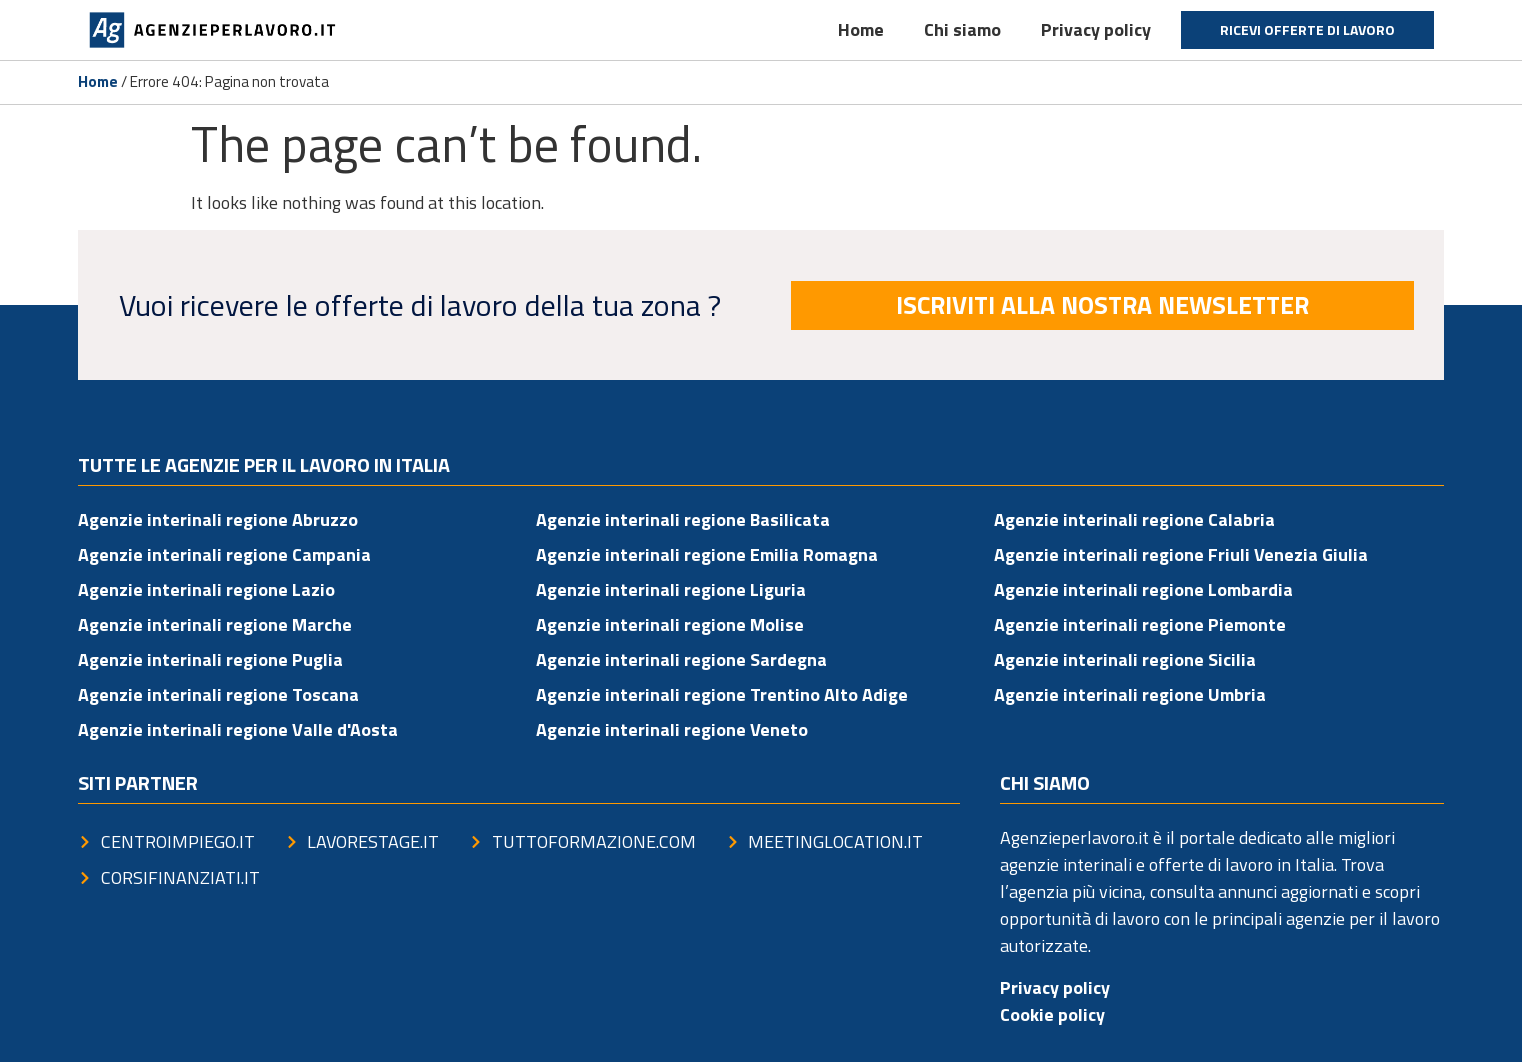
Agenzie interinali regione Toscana (218, 694)
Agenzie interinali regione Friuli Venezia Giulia (1181, 554)
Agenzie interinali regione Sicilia (1125, 659)
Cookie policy (1052, 1014)
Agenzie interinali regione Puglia (210, 659)
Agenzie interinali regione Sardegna (681, 659)
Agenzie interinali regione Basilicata (683, 519)
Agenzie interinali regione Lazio (206, 589)
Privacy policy (1096, 29)
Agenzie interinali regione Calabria (1134, 519)
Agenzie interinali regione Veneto (672, 729)
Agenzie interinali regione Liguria (671, 589)
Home (861, 29)
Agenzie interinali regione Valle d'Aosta (238, 729)
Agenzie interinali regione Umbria (1130, 694)
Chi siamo (962, 29)
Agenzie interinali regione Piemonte (1140, 624)
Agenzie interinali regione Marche (215, 624)
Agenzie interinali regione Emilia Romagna (707, 554)
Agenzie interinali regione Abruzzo (218, 519)
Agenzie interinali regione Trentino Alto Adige (722, 694)
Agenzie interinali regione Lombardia (1143, 589)
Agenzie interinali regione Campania (224, 554)
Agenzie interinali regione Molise (670, 624)
